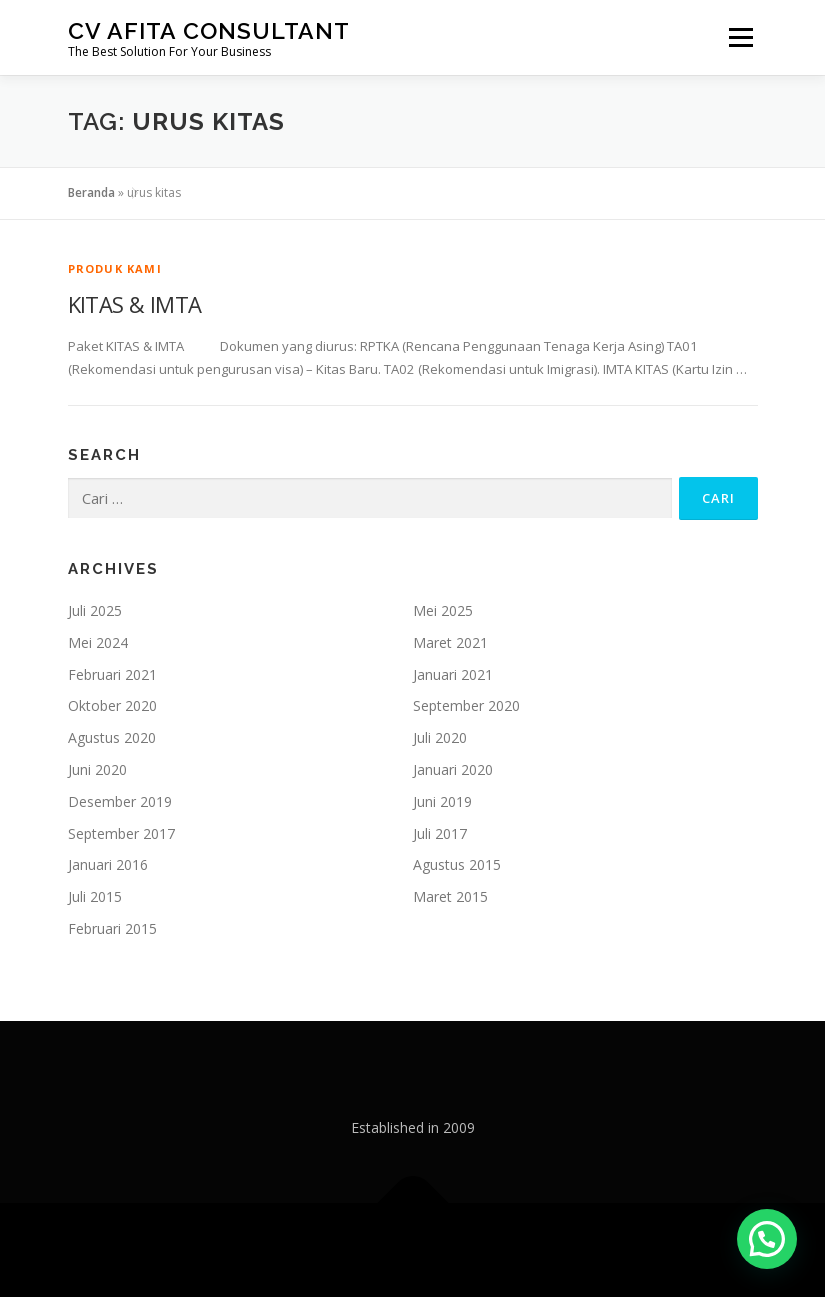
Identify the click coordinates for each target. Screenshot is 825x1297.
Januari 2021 (453, 674)
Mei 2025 (443, 610)
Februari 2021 (112, 674)
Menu (740, 37)
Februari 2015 (112, 928)
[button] (767, 1239)
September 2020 (466, 705)
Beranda (91, 192)
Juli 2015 (95, 896)
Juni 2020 (97, 769)
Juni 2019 (442, 801)
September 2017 (121, 833)
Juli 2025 (95, 610)
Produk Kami (115, 268)
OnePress (460, 1249)
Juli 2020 (440, 737)
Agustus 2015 (457, 864)
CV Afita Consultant (209, 30)
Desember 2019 (120, 801)
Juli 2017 (440, 833)
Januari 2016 (108, 864)
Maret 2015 (450, 896)
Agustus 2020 (112, 737)
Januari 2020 (453, 769)
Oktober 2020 (112, 705)
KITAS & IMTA (135, 304)
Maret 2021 (450, 642)
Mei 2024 (98, 642)
